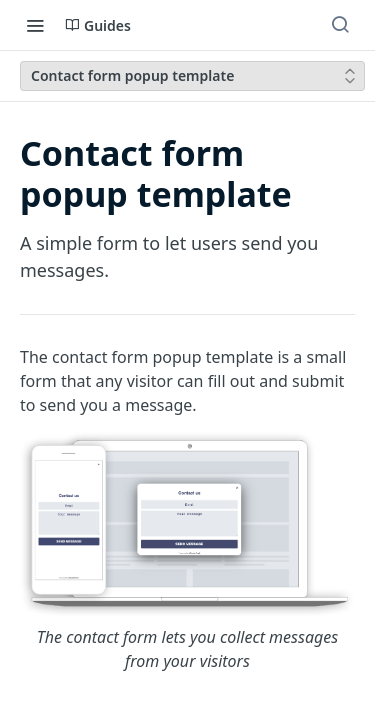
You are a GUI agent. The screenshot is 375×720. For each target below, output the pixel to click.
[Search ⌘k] (340, 25)
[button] (187, 552)
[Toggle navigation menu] (35, 25)
